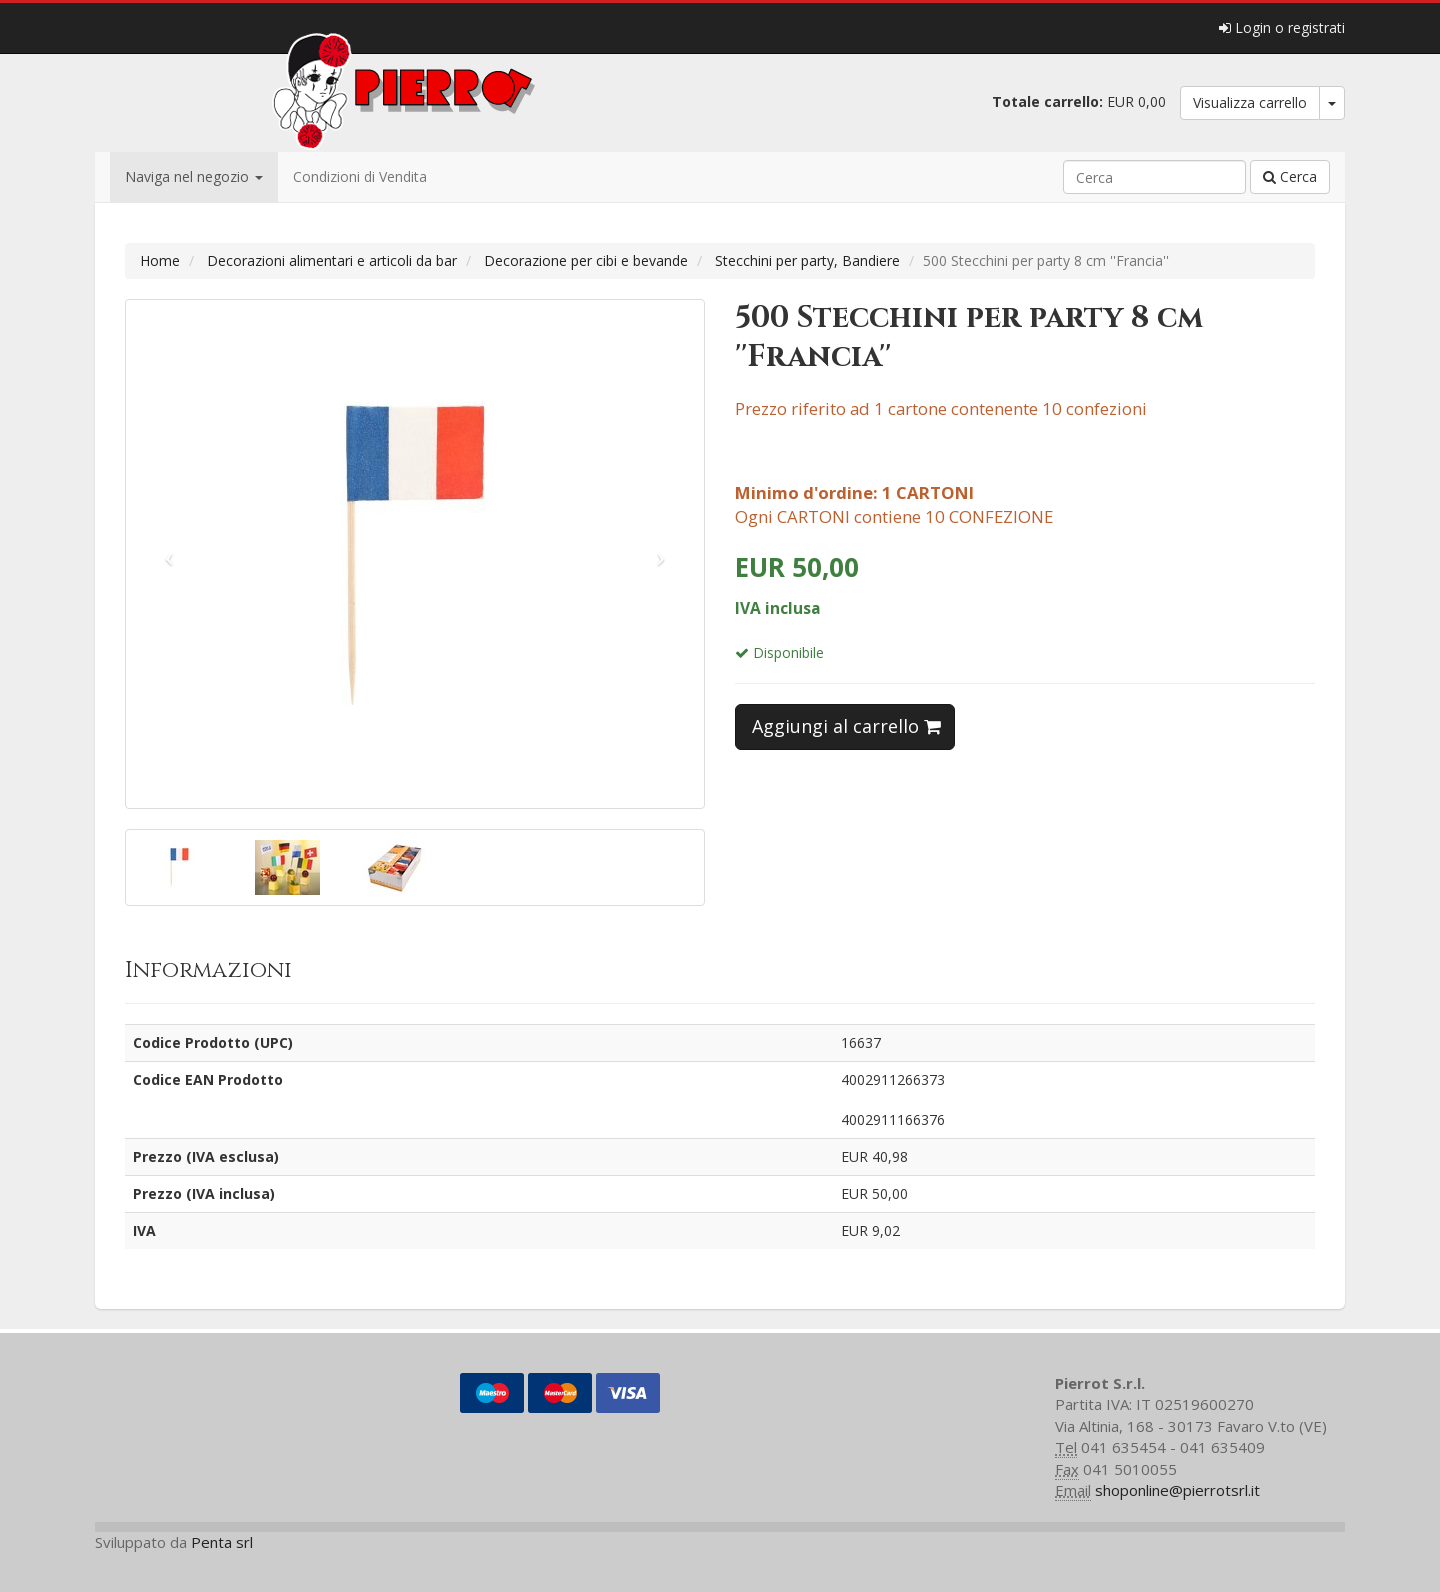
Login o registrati (1282, 27)
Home (160, 260)
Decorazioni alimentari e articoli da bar (332, 260)
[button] (169, 554)
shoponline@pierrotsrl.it (1177, 1490)
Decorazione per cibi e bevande (586, 260)
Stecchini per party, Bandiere (807, 260)
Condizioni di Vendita (360, 176)
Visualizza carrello (1250, 102)
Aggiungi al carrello (846, 726)
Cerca (1290, 176)
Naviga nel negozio (194, 176)
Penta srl (222, 1542)
